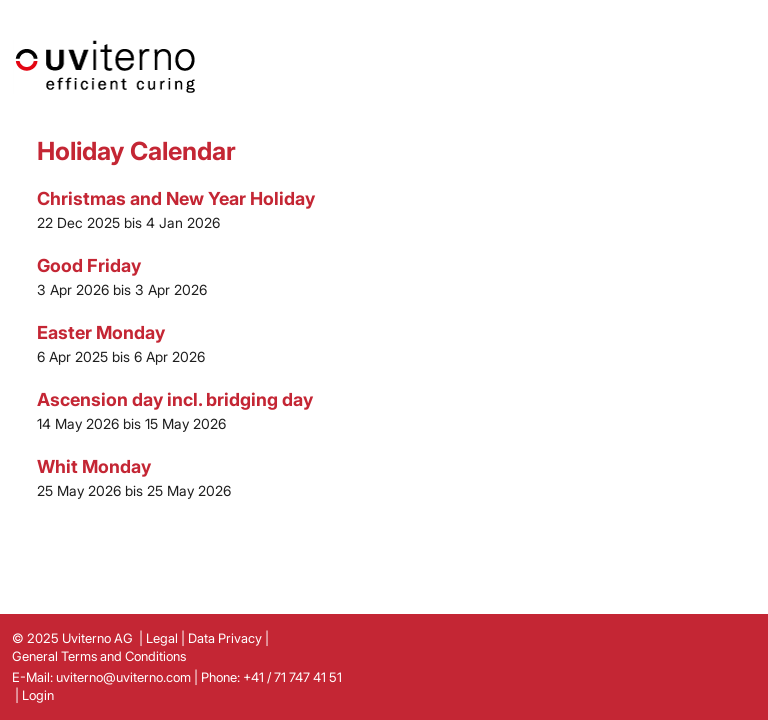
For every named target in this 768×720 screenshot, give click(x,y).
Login (38, 695)
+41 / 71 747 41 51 (292, 677)
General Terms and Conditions (99, 656)
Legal (162, 638)
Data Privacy (225, 638)
